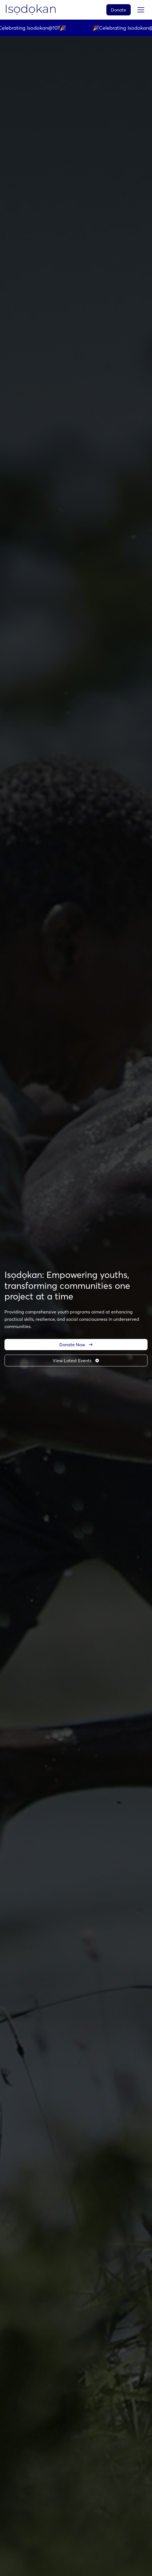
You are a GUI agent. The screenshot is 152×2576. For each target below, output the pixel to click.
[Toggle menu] (141, 10)
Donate (118, 10)
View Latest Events (76, 1360)
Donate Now (76, 1344)
